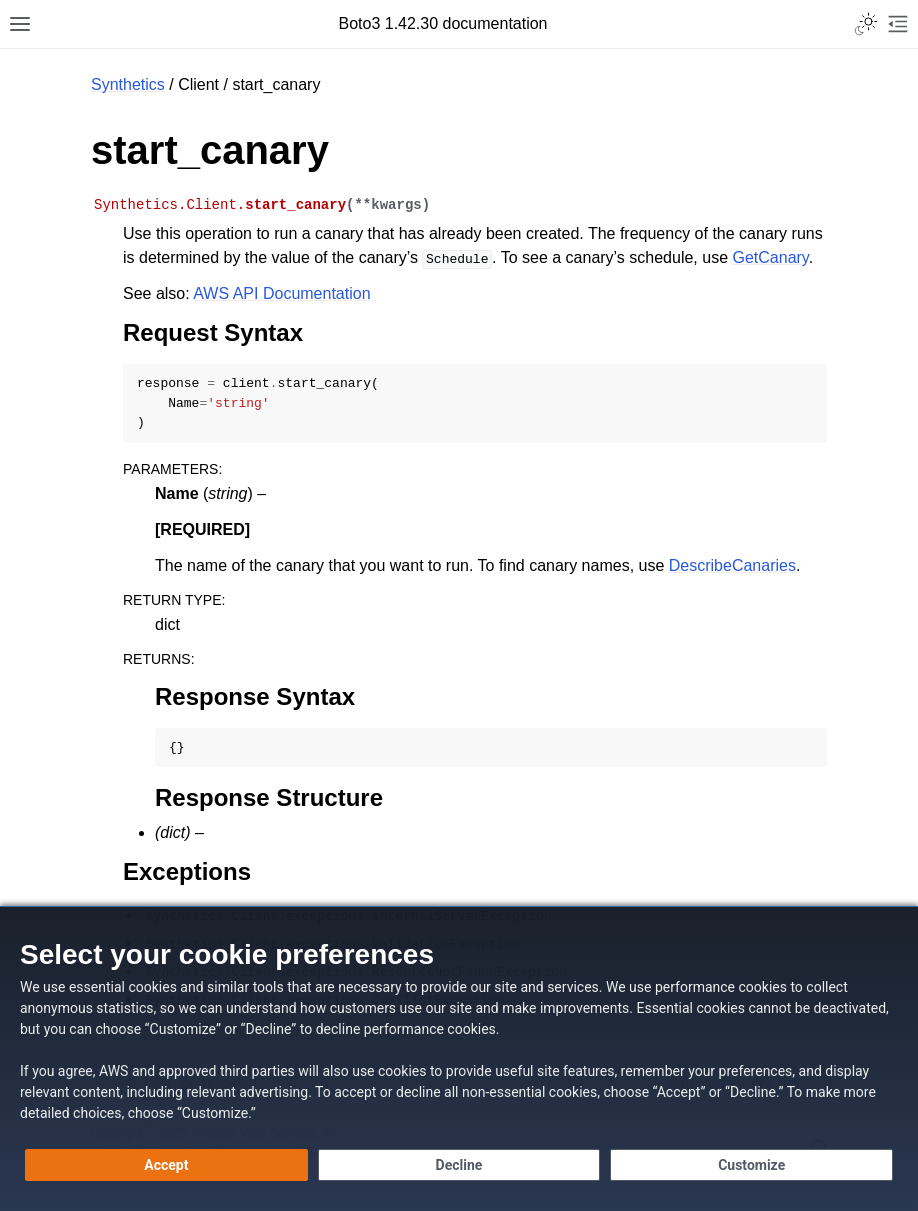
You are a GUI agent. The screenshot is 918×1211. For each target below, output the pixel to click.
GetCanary (771, 257)
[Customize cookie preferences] (751, 1165)
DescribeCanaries (732, 565)
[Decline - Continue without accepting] (459, 1165)
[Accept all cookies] (166, 1165)
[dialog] (459, 1058)
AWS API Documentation (281, 293)
